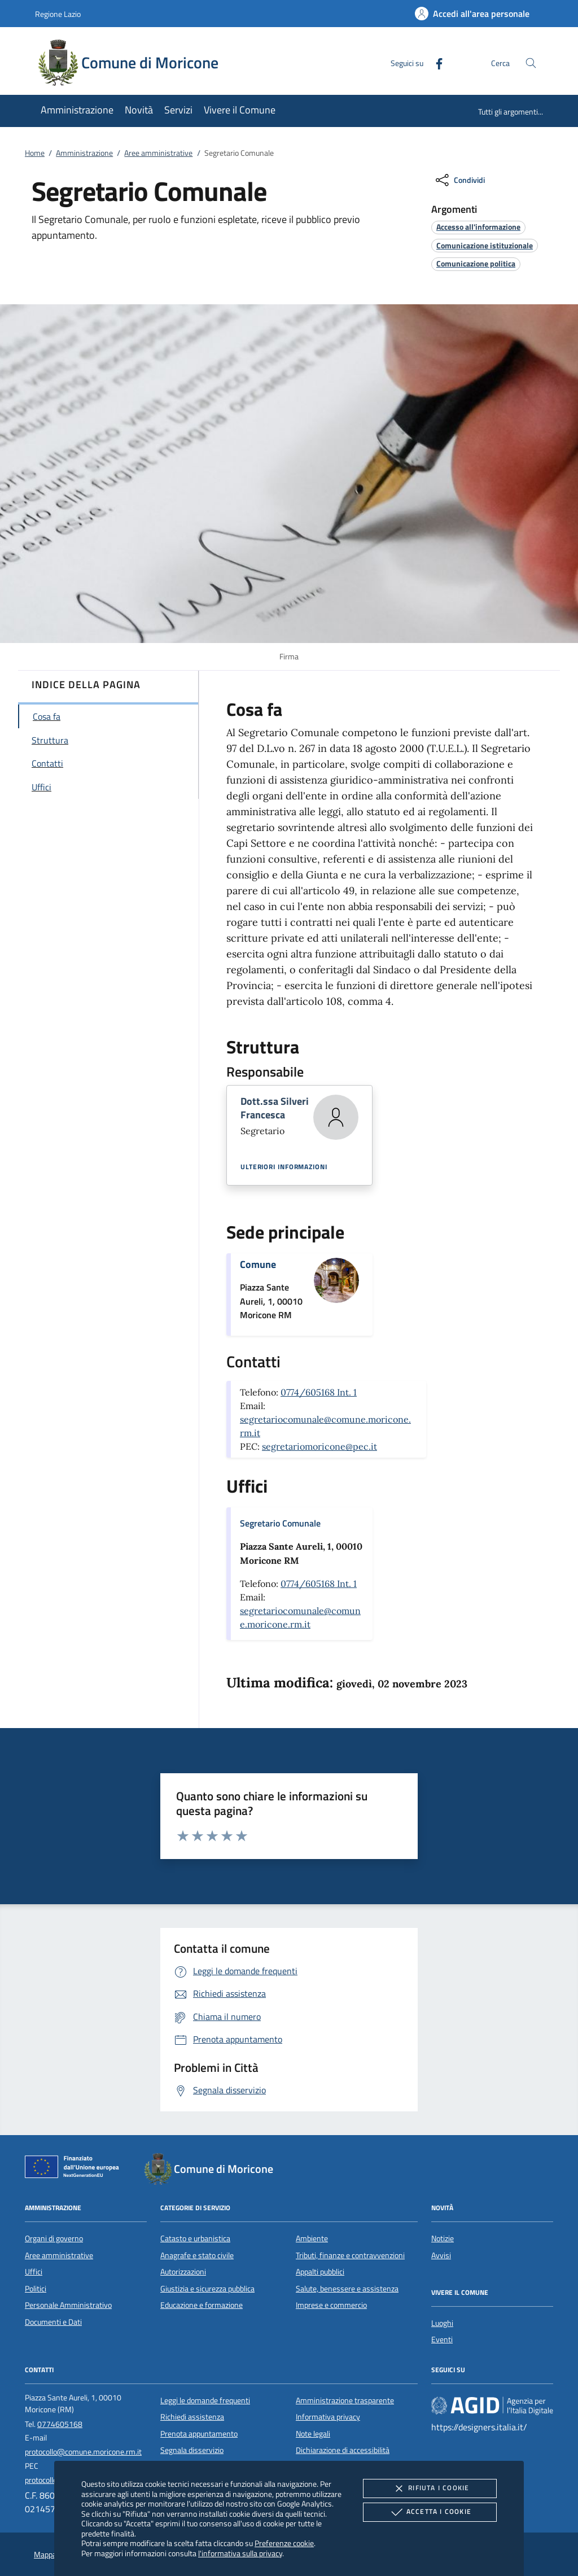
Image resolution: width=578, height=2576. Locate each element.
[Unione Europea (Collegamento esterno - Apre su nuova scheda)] (75, 2169)
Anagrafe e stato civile (197, 2255)
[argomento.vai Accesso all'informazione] (478, 226)
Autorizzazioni (183, 2272)
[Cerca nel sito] (531, 63)
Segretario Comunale (280, 1523)
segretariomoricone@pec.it (319, 1446)
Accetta (429, 2512)
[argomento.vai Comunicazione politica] (475, 263)
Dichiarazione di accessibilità (342, 2450)
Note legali (313, 2434)
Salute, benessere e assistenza (347, 2288)
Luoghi (442, 2323)
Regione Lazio (58, 14)
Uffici (33, 2272)
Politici (35, 2288)
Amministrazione (84, 153)
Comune (258, 1264)
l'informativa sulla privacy (240, 2553)
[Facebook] (434, 62)
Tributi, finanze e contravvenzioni (350, 2255)
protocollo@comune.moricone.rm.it (83, 2452)
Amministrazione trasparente (345, 2400)
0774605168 (59, 2424)
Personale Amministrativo (68, 2305)
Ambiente (312, 2238)
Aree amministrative (158, 153)
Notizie (442, 2238)
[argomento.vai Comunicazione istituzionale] (484, 245)
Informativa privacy (328, 2417)
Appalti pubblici (320, 2272)
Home (35, 153)
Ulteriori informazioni (283, 1166)
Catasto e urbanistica (195, 2238)
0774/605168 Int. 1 (319, 1392)
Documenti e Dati (53, 2322)
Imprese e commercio (331, 2305)
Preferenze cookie (284, 2543)
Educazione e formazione (201, 2305)
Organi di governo (54, 2238)
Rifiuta (429, 2488)
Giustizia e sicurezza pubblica (207, 2288)
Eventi (442, 2339)
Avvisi (441, 2255)
